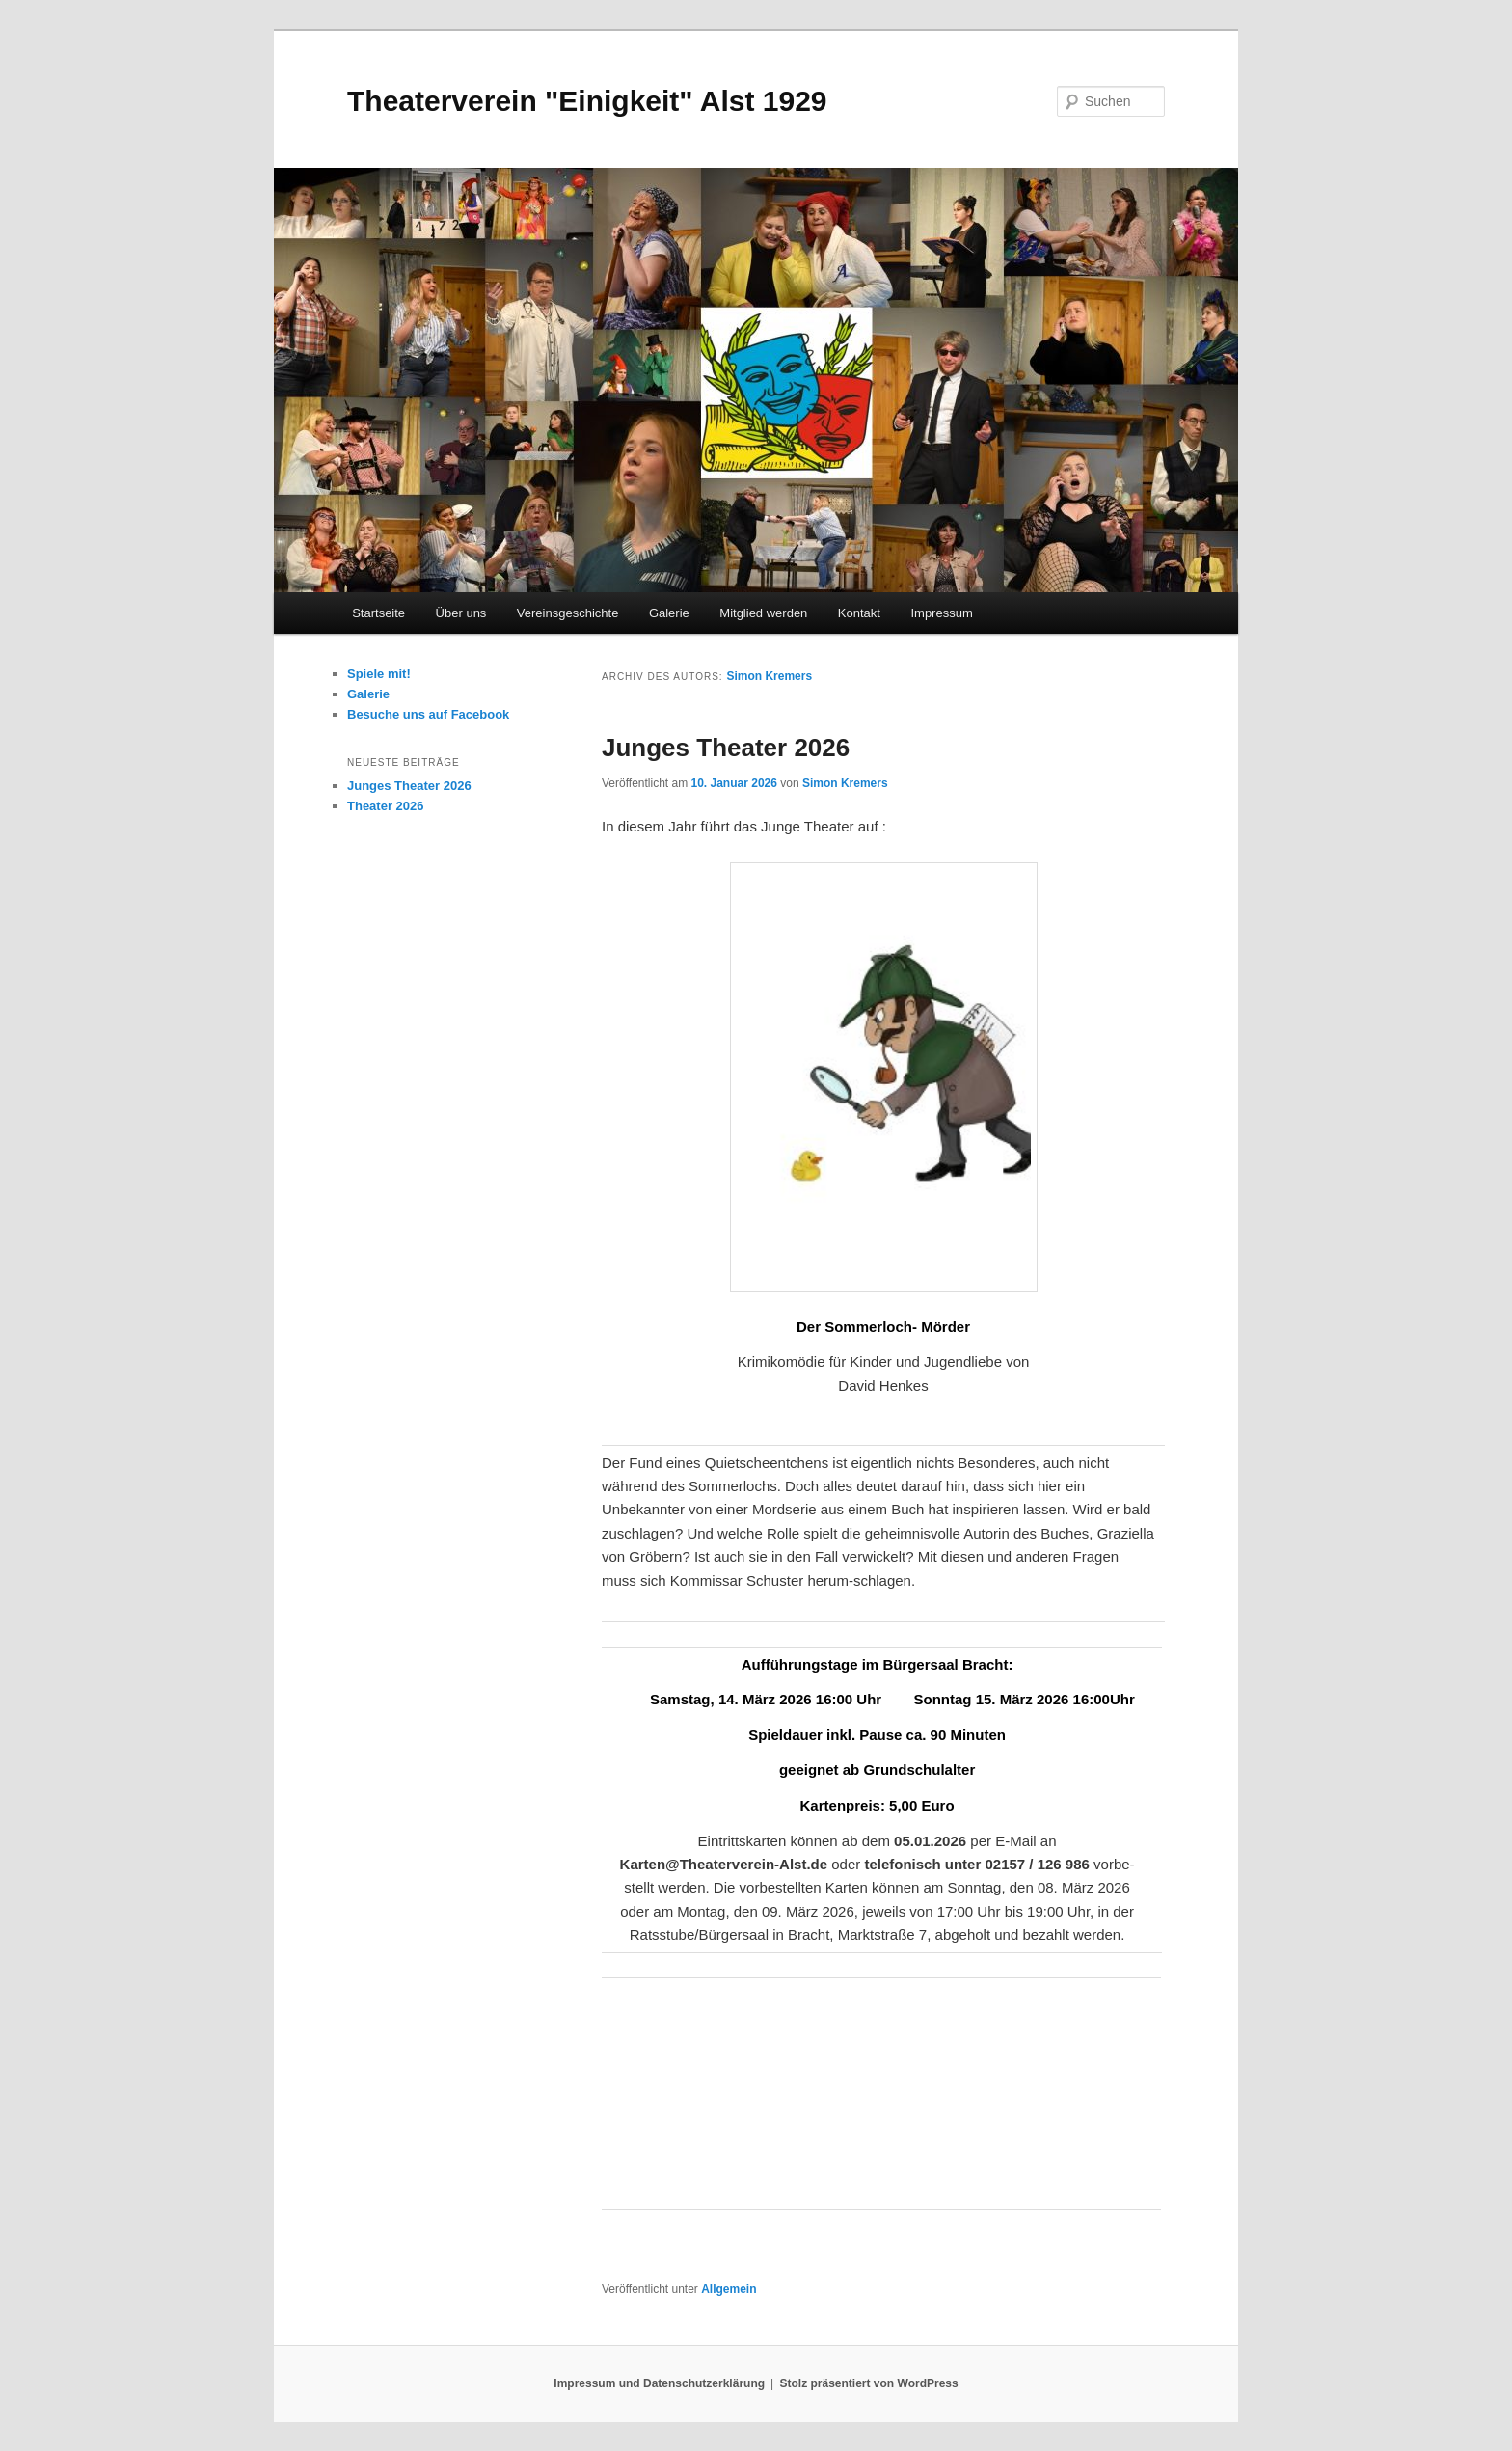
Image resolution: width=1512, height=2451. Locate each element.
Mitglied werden (763, 613)
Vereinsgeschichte (568, 613)
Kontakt (859, 613)
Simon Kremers (769, 676)
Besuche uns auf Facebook (428, 714)
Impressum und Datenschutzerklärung (659, 2383)
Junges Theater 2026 (726, 747)
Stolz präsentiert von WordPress (869, 2383)
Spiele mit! (379, 674)
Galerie (669, 613)
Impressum (941, 613)
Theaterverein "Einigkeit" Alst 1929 (587, 101)
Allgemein (728, 2289)
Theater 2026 (385, 806)
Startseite (378, 613)
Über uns (461, 613)
